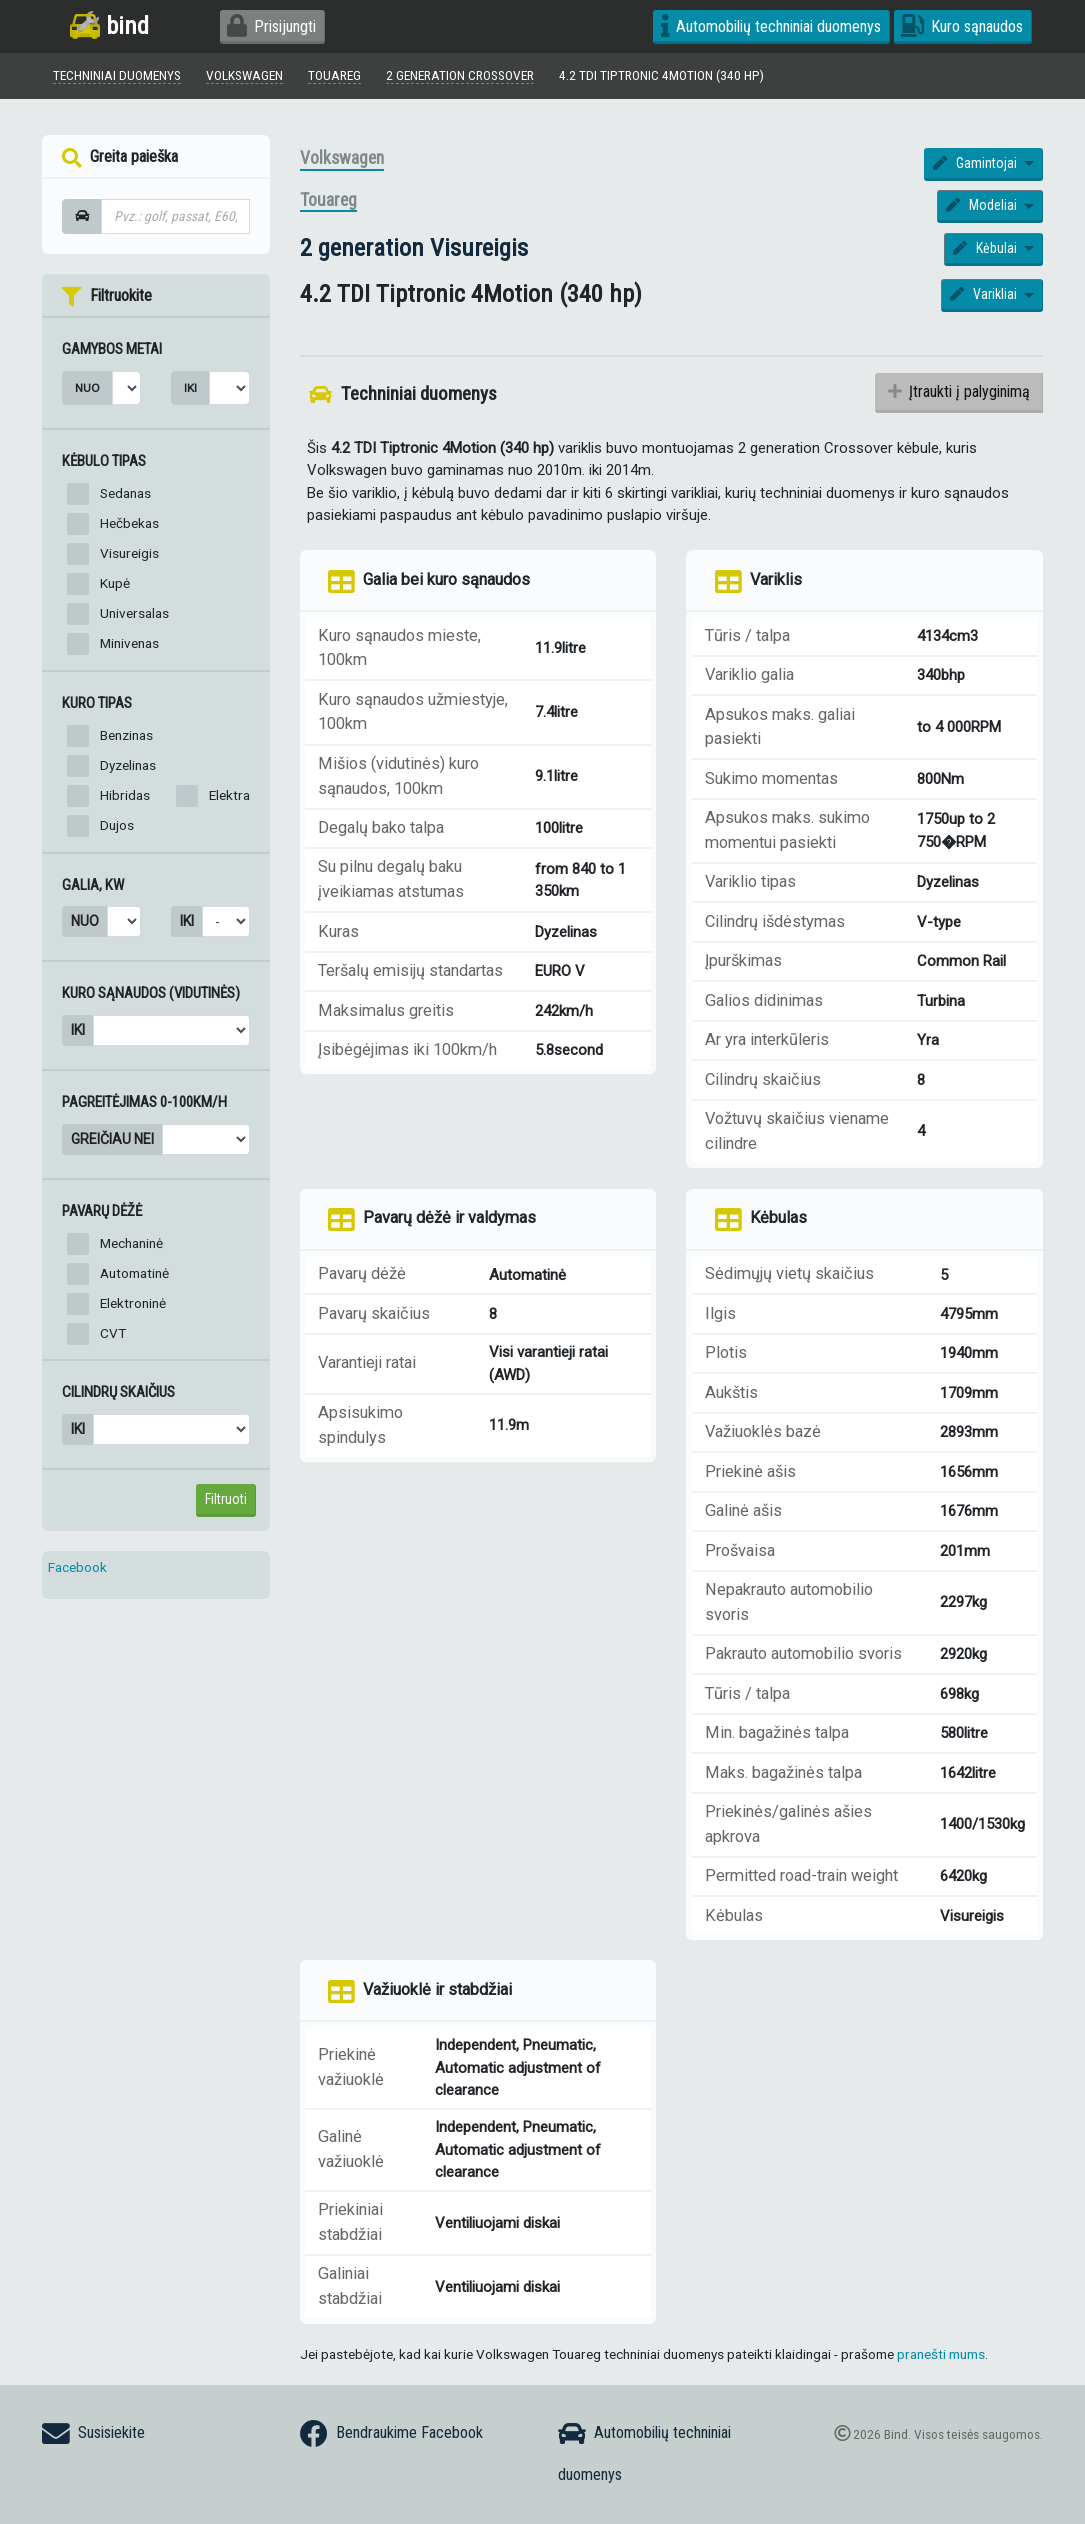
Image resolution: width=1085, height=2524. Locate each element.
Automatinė (134, 1273)
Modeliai (983, 206)
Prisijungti (271, 26)
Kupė (115, 583)
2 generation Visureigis (414, 247)
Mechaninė (131, 1243)
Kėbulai (986, 248)
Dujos (117, 825)
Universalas (134, 613)
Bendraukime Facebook (391, 2434)
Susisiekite (93, 2434)
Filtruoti (226, 1499)
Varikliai (985, 295)
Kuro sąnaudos (962, 26)
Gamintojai (976, 163)
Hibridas (125, 795)
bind (109, 25)
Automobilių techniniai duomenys (771, 26)
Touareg (328, 201)
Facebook (77, 1567)
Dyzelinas (128, 765)
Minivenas (129, 643)
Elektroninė (133, 1303)
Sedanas (125, 493)
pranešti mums (941, 2354)
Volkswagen (342, 158)
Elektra (229, 795)
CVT (113, 1333)
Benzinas (126, 735)
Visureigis (129, 553)
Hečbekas (129, 523)
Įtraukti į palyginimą (958, 392)
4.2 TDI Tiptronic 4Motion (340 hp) (663, 75)
